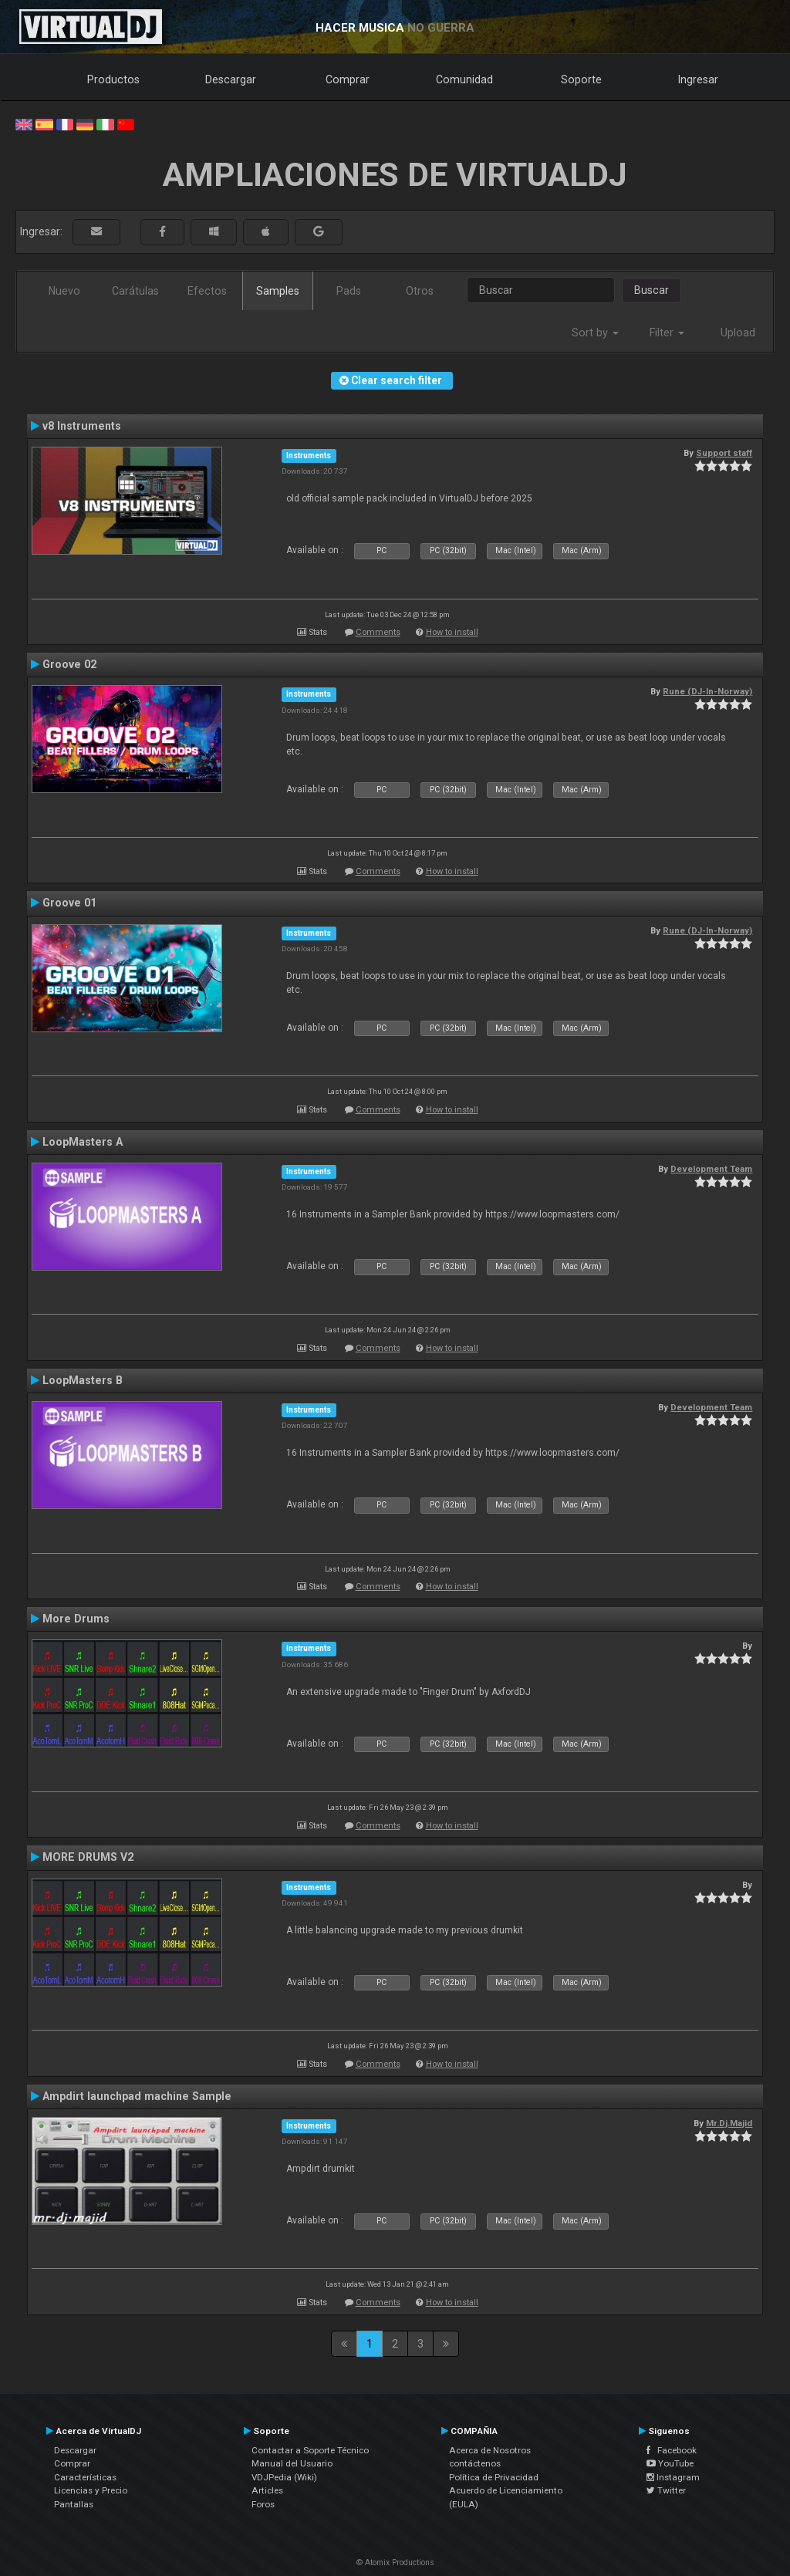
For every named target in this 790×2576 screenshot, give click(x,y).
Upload (738, 332)
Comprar (348, 79)
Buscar (651, 290)
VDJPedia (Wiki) (284, 2477)
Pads (348, 291)
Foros (263, 2504)
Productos (113, 79)
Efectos (207, 291)
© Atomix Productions (395, 2562)
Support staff (724, 452)
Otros (420, 291)
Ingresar (698, 79)
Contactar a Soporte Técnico (310, 2450)
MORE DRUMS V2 (87, 1857)
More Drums (76, 1618)
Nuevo (64, 291)
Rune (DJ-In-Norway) (707, 691)
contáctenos (475, 2463)
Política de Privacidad (493, 2477)
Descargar (230, 79)
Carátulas (135, 291)
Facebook (672, 2450)
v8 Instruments (81, 426)
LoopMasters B (82, 1380)
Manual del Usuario (292, 2463)
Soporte (581, 79)
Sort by (595, 332)
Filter (667, 332)
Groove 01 (69, 902)
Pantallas (73, 2504)
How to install (452, 632)
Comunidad (464, 79)
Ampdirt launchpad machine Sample (136, 2096)
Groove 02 (69, 664)
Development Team (711, 1168)
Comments (378, 632)
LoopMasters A (82, 1142)
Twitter (666, 2490)
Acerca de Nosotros (490, 2450)
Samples (277, 291)
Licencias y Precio (90, 2490)
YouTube (670, 2463)
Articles (267, 2490)
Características (85, 2477)
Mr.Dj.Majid (729, 2123)
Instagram (673, 2477)
